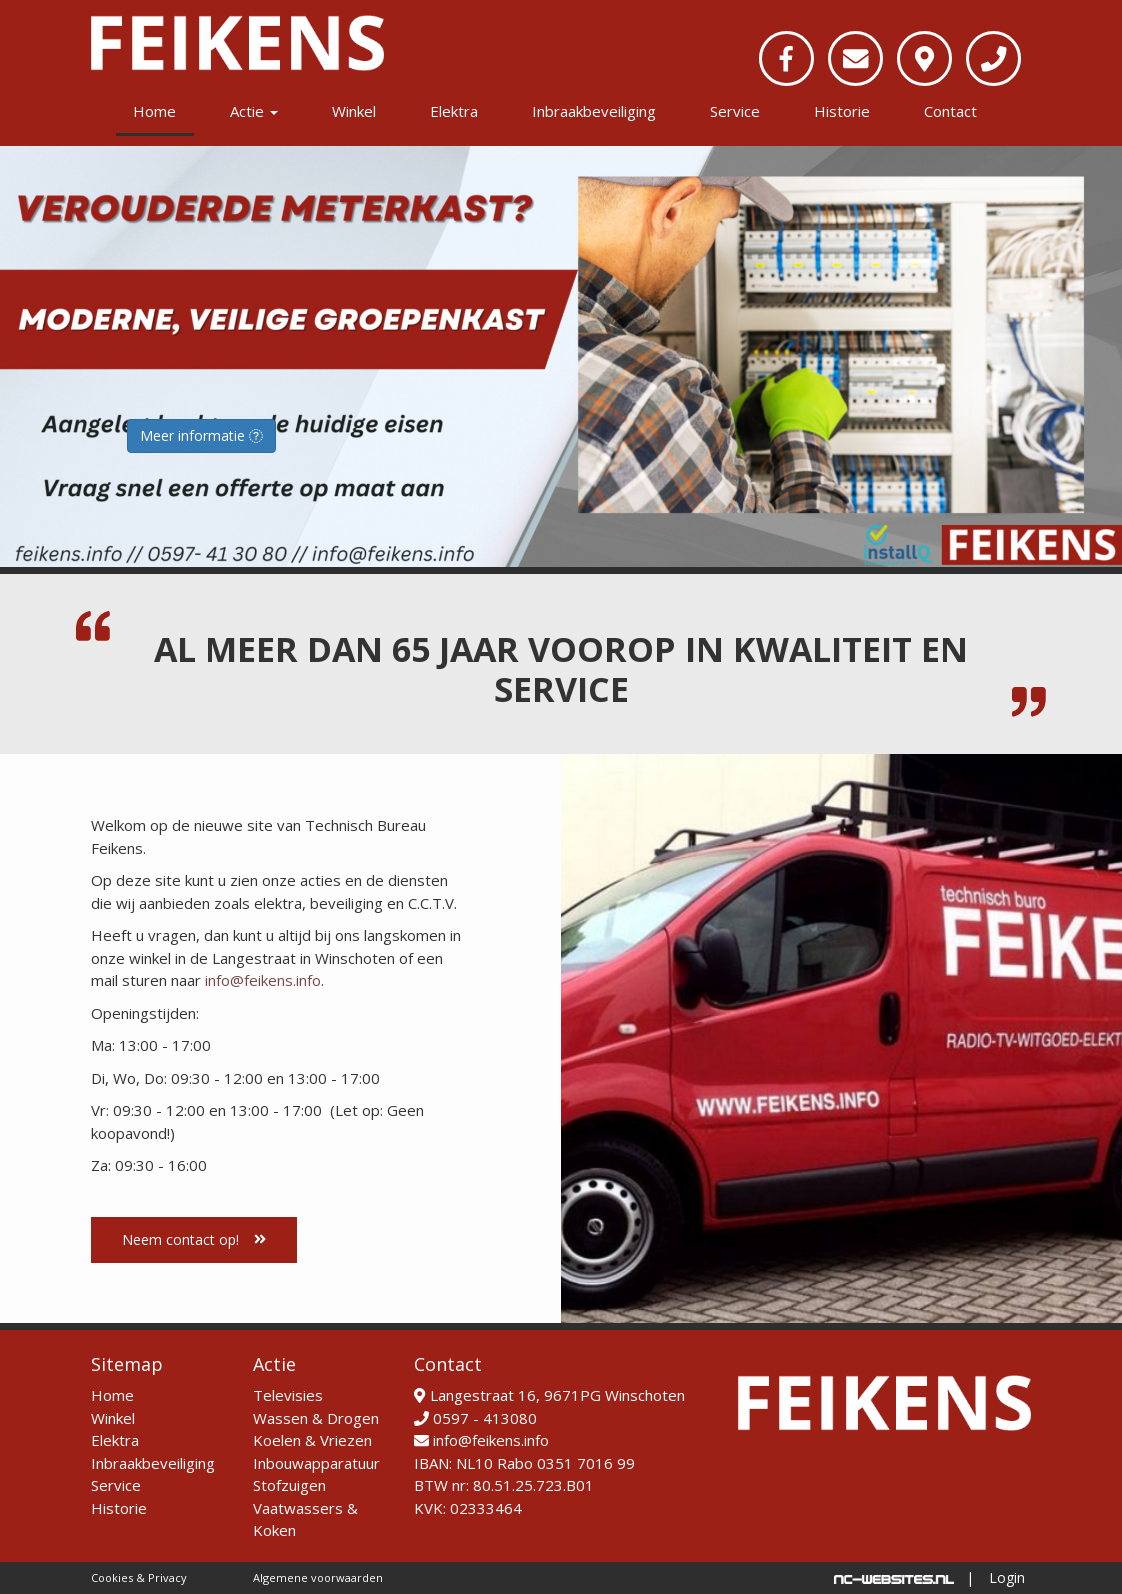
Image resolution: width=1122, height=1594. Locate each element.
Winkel (354, 111)
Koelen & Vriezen (312, 1440)
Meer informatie (201, 435)
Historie (842, 111)
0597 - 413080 (475, 1418)
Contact (950, 111)
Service (735, 111)
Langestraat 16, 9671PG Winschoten (549, 1395)
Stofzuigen (289, 1485)
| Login (995, 1577)
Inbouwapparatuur (316, 1463)
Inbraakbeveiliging (594, 111)
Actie (254, 111)
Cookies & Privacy (139, 1577)
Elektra (454, 111)
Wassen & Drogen (316, 1418)
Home (154, 111)
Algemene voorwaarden (318, 1577)
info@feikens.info (263, 980)
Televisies (288, 1395)
